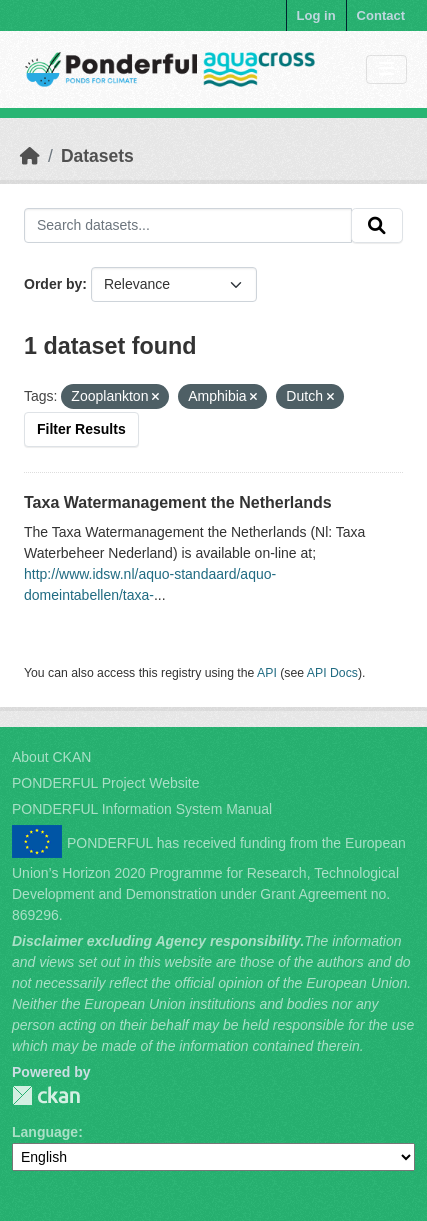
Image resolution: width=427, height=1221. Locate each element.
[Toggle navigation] (386, 69)
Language (45, 1132)
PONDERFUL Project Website (106, 783)
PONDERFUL (46, 1095)
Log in (316, 15)
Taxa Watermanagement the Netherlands (178, 502)
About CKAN (51, 757)
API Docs (332, 673)
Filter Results (81, 429)
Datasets (97, 156)
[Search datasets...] (188, 226)
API (267, 673)
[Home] (30, 156)
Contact (381, 15)
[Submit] (377, 226)
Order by (53, 284)
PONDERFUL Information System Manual (142, 809)
